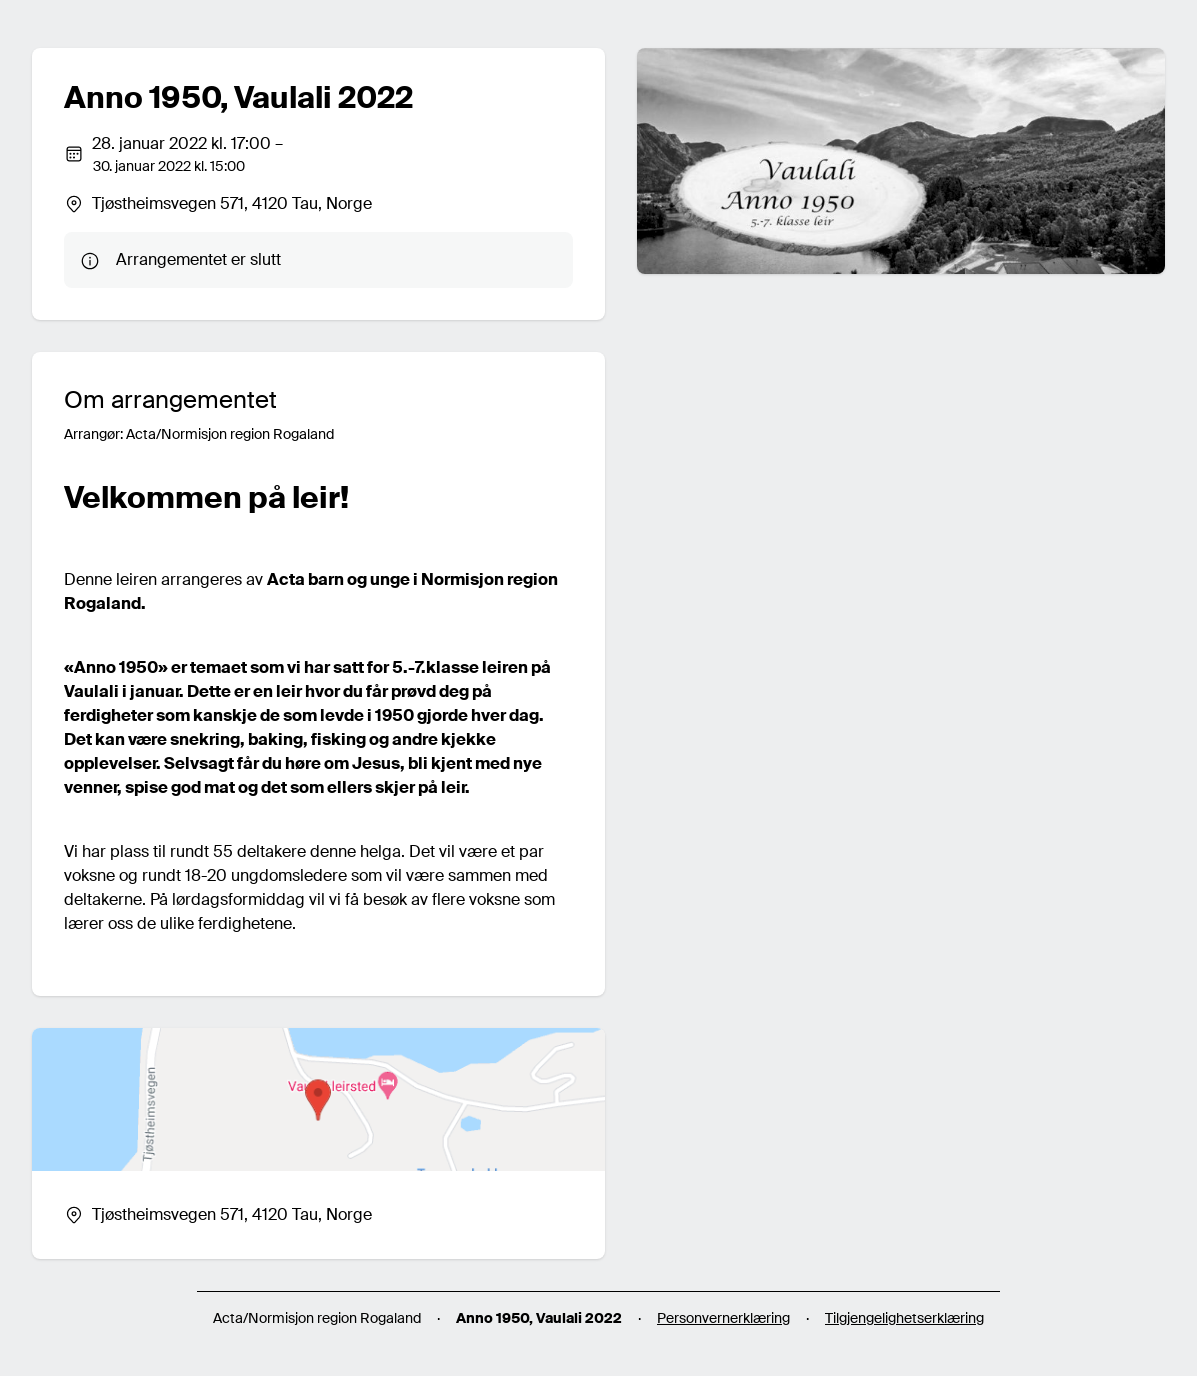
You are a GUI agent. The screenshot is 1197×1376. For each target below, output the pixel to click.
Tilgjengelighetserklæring (904, 1318)
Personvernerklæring (723, 1318)
